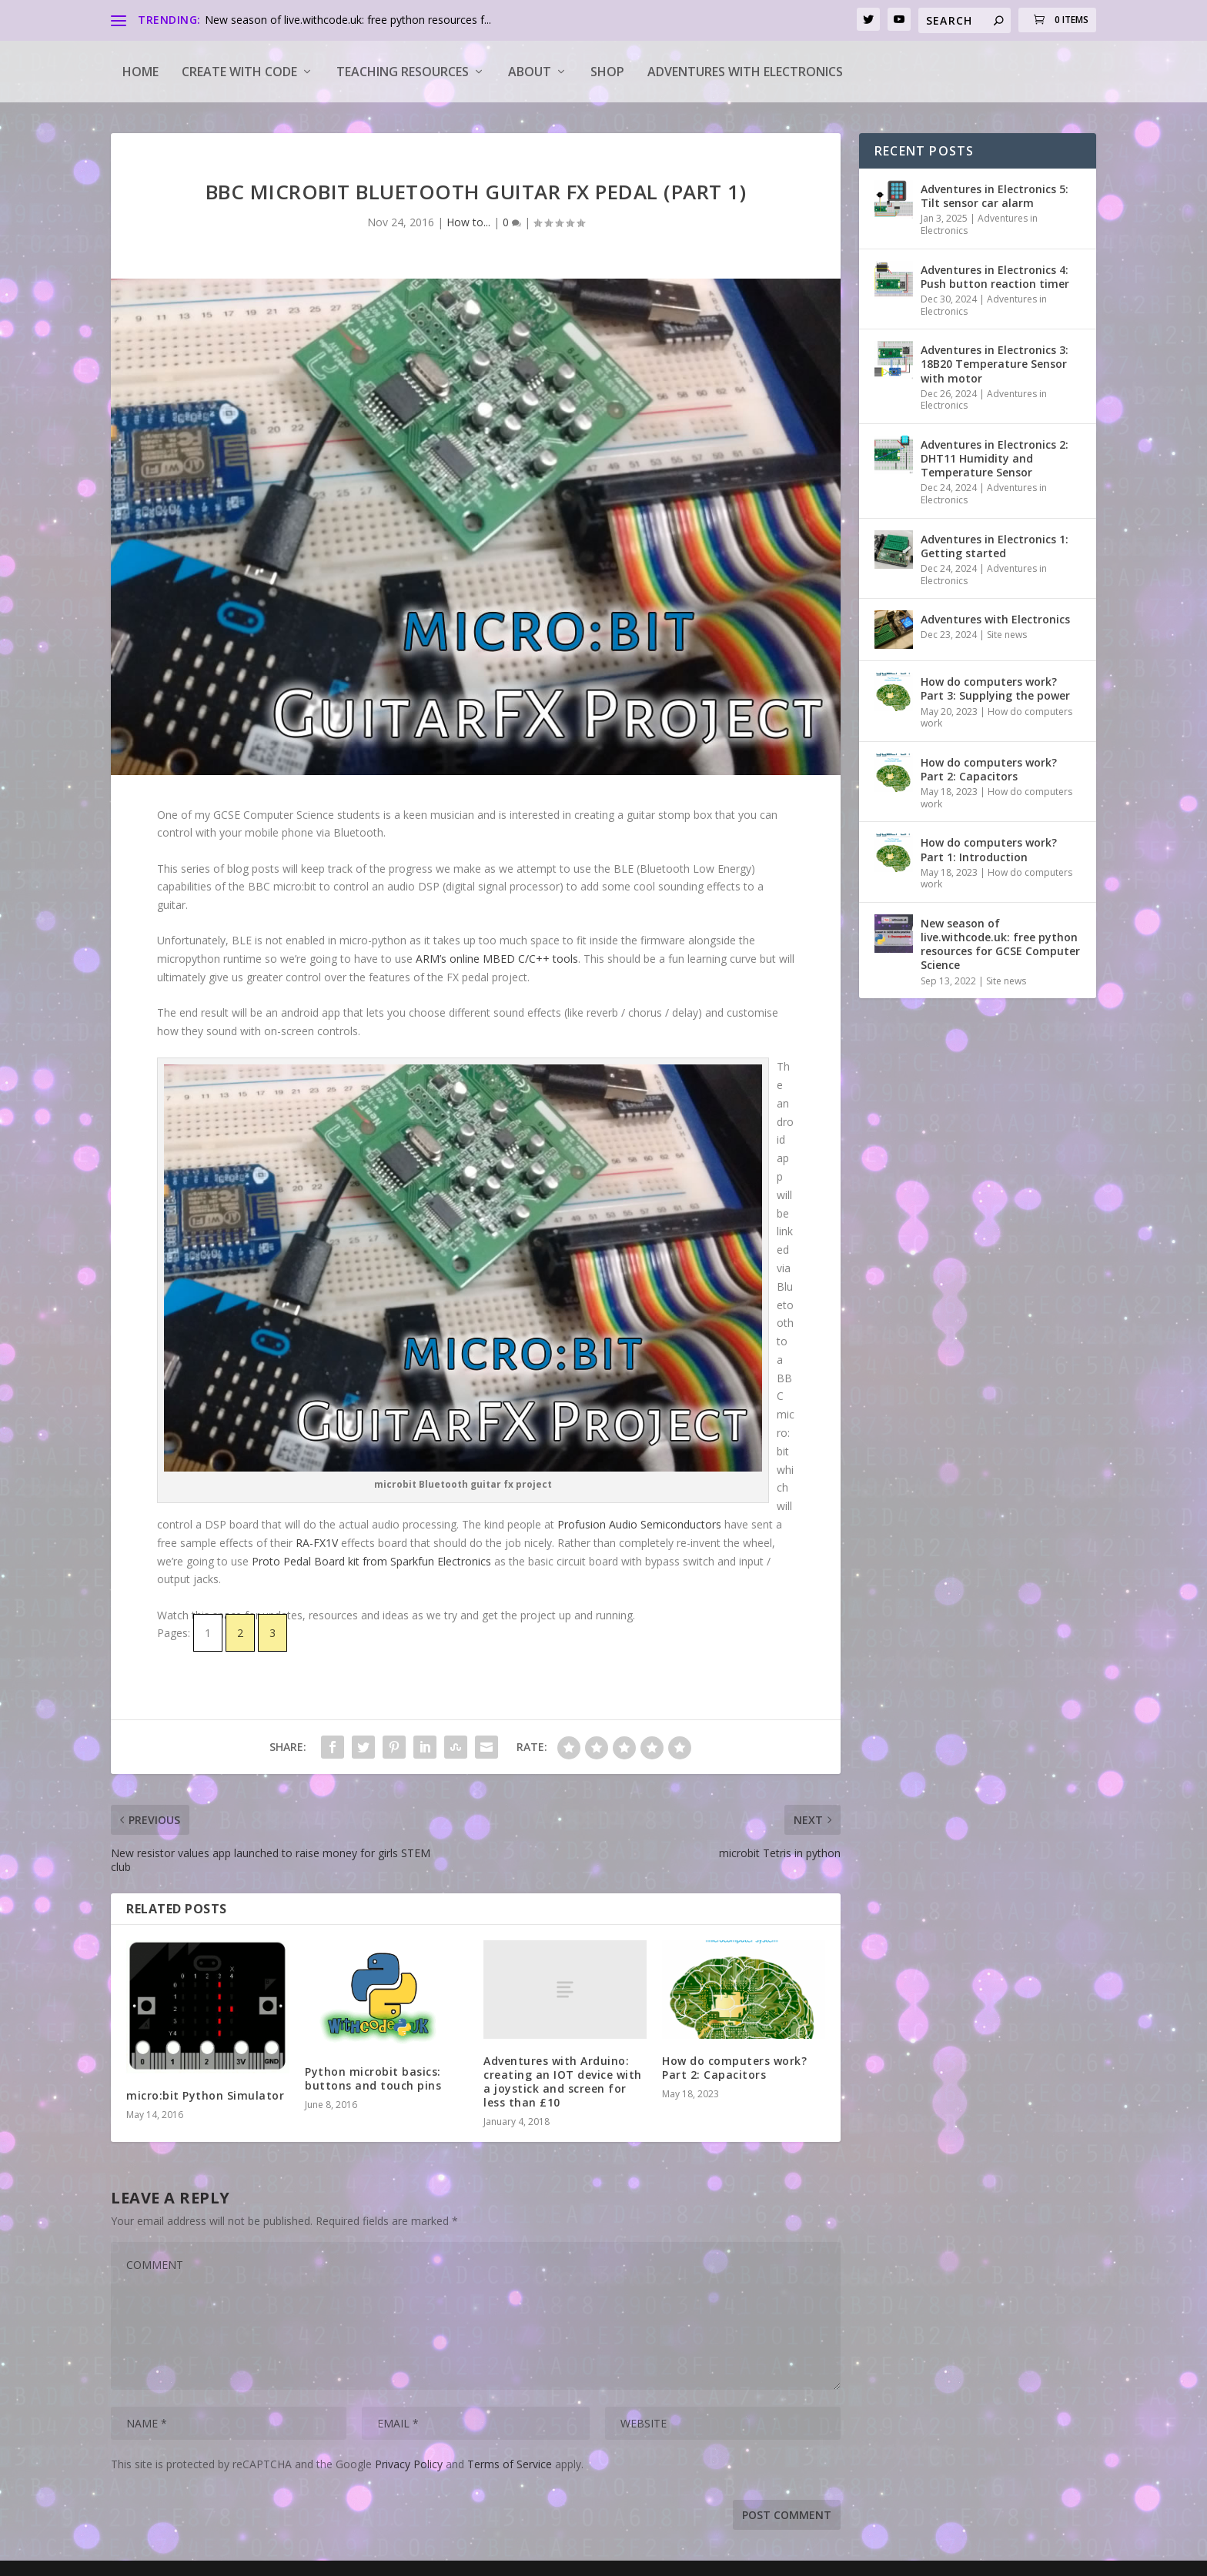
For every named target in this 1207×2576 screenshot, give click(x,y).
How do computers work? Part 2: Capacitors (734, 2067)
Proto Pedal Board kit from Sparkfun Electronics (373, 1561)
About (529, 71)
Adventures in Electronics (979, 224)
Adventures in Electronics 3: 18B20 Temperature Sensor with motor (994, 363)
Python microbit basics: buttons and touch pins (373, 2078)
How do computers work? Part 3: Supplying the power (995, 688)
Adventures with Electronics (745, 71)
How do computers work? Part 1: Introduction (989, 849)
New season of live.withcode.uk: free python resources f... (348, 19)
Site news (1007, 634)
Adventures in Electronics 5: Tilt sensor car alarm (994, 196)
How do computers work (996, 717)
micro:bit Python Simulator (205, 2095)
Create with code (239, 71)
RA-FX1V (318, 1542)
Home (140, 71)
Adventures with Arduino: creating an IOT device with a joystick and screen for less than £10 (562, 2081)
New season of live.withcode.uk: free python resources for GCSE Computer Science (1000, 944)
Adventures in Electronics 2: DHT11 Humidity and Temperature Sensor (994, 458)
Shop (607, 71)
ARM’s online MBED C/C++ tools (497, 958)
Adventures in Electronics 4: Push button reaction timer (995, 276)
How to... (468, 222)
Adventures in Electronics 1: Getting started (994, 546)
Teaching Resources (402, 71)
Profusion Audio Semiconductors (639, 1524)
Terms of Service (509, 2464)
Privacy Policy (409, 2464)
